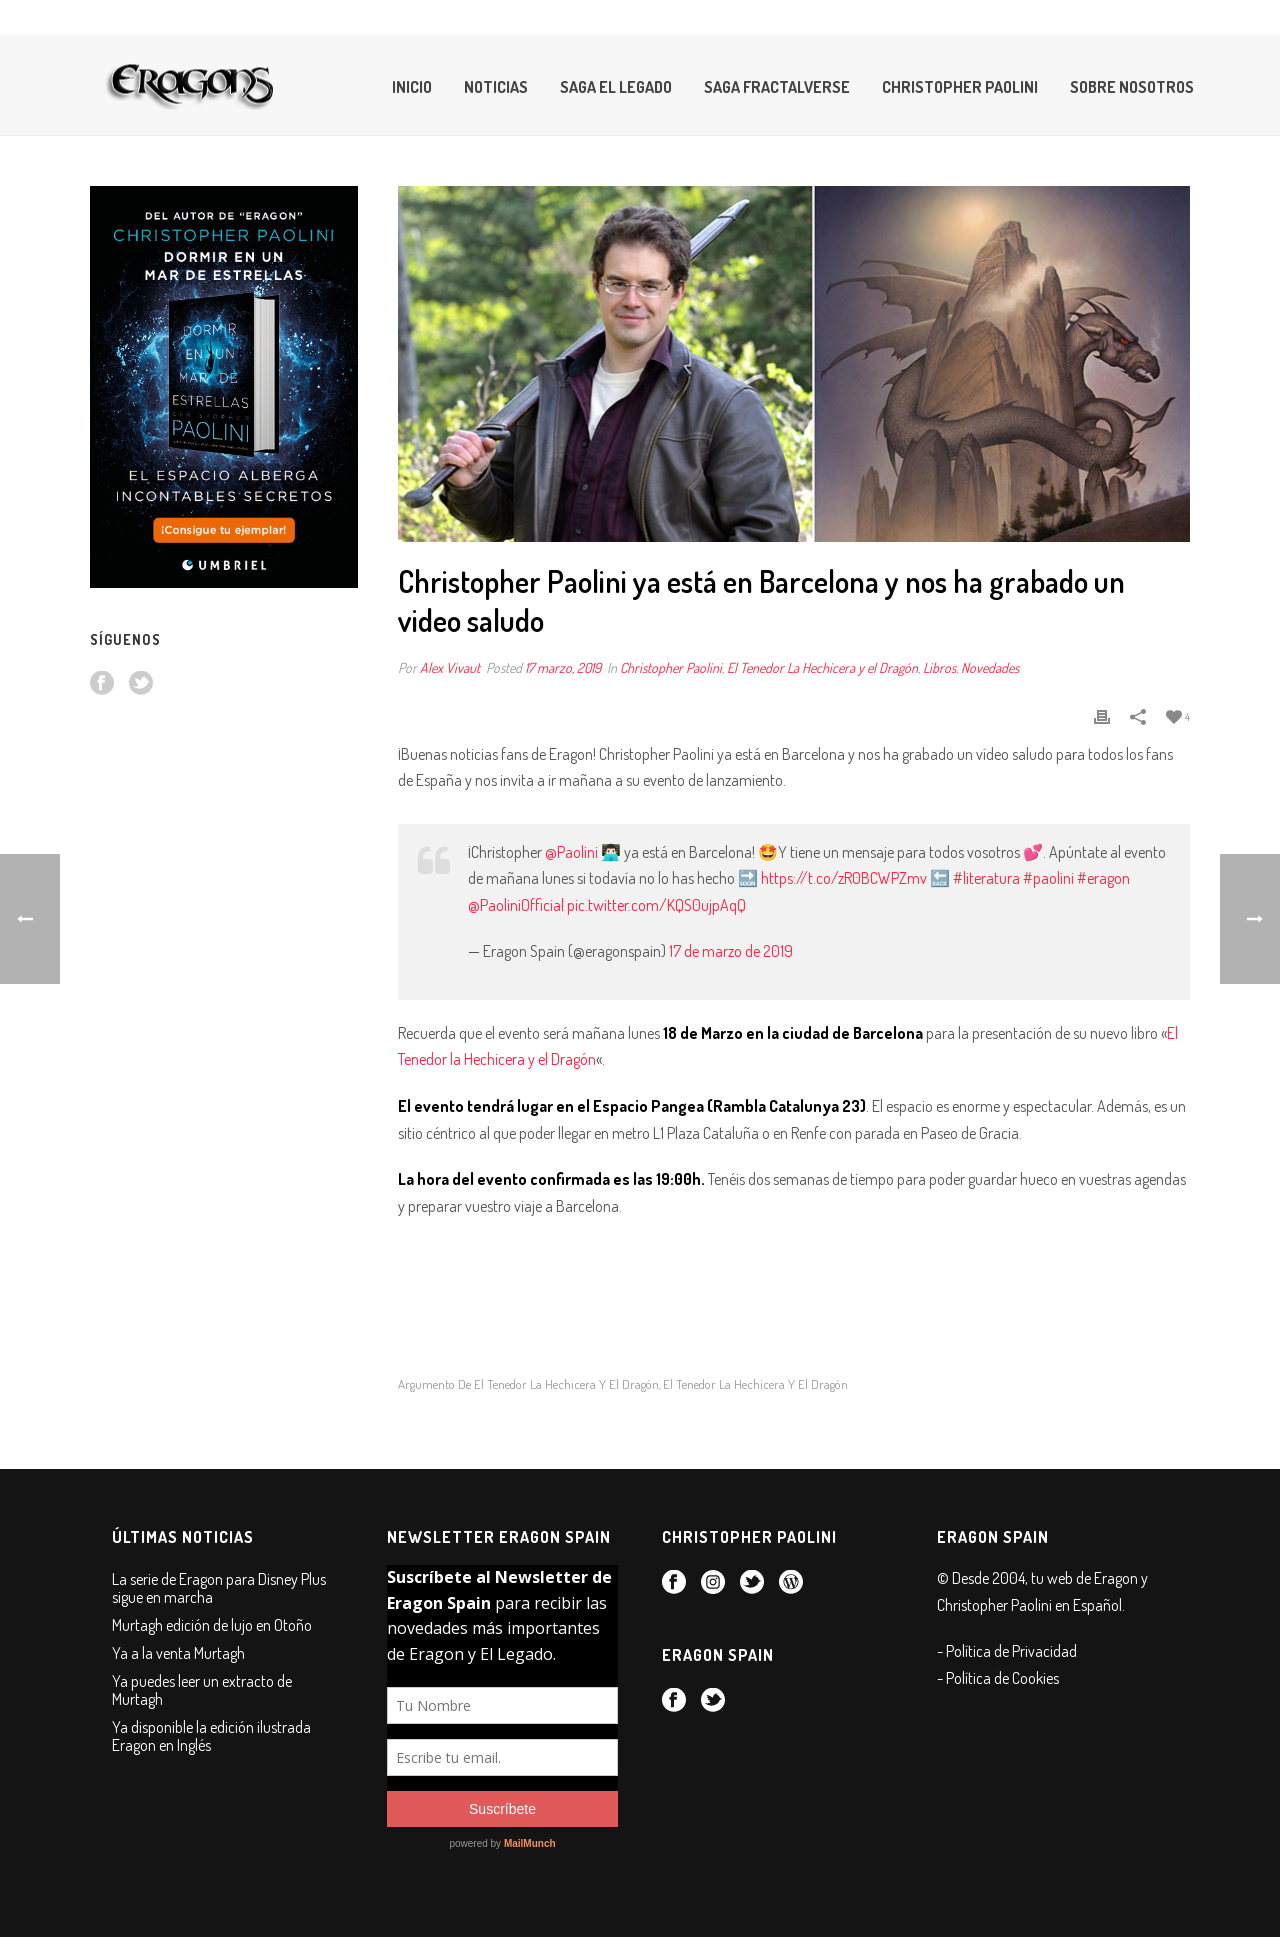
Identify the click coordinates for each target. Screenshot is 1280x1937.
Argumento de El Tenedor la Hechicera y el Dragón (528, 1384)
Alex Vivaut (450, 667)
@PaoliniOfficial (516, 905)
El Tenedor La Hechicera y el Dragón (822, 667)
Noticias (496, 87)
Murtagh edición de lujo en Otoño (212, 1625)
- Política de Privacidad (1007, 1651)
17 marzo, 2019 (563, 667)
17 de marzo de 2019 (731, 951)
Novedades (990, 667)
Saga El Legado (616, 87)
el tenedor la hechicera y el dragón (755, 1384)
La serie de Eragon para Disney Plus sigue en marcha (219, 1588)
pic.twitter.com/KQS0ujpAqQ (656, 905)
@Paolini (571, 852)
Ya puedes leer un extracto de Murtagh (202, 1690)
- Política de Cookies (998, 1678)
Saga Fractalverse (777, 87)
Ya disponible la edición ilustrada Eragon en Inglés (211, 1736)
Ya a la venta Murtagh (178, 1653)
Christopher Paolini (960, 87)
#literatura (986, 878)
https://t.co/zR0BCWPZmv (844, 878)
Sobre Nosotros (1132, 87)
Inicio (412, 87)
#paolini (1048, 878)
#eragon (1103, 878)
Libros (939, 667)
